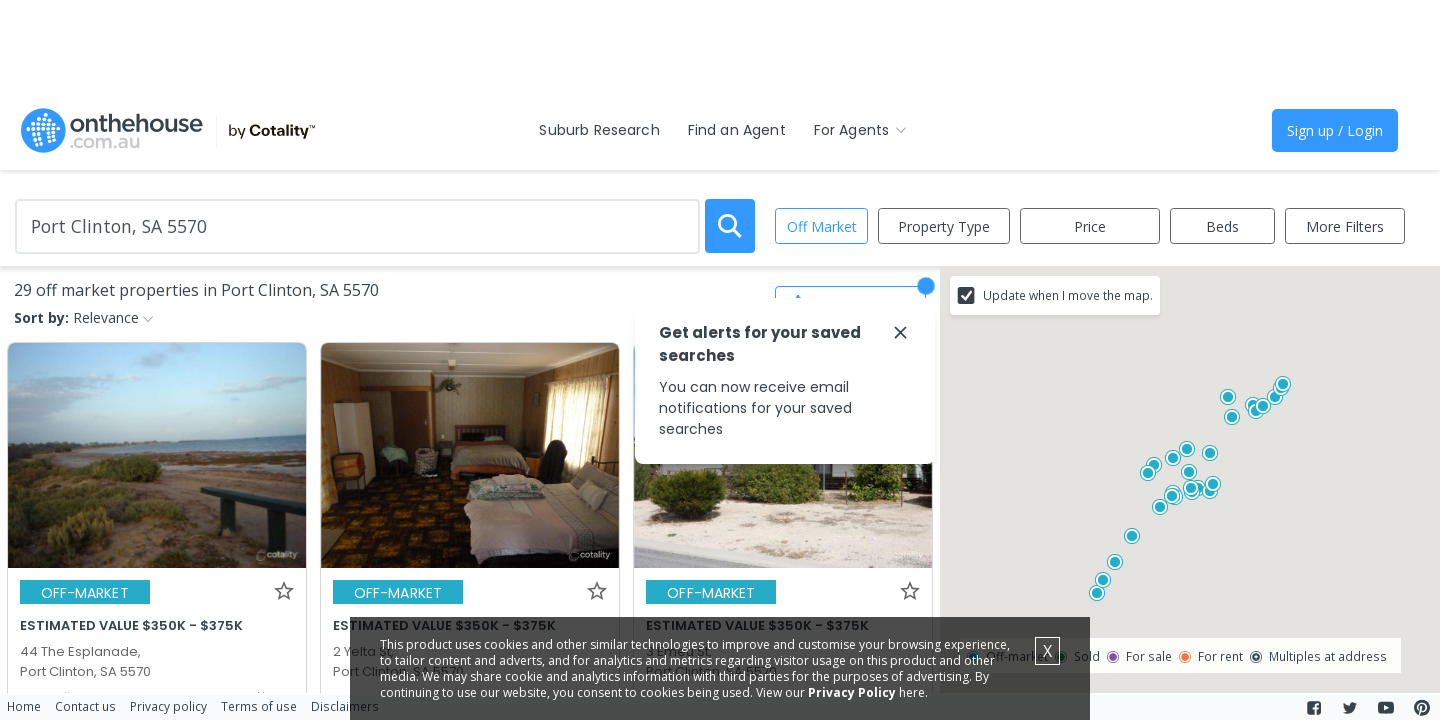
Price (1090, 226)
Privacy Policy (852, 692)
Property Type (944, 226)
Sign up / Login (1335, 130)
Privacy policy (168, 706)
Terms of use (259, 706)
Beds (1222, 226)
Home (24, 706)
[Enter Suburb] (357, 226)
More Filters (1345, 226)
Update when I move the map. (1068, 295)
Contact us (85, 706)
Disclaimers (345, 706)
